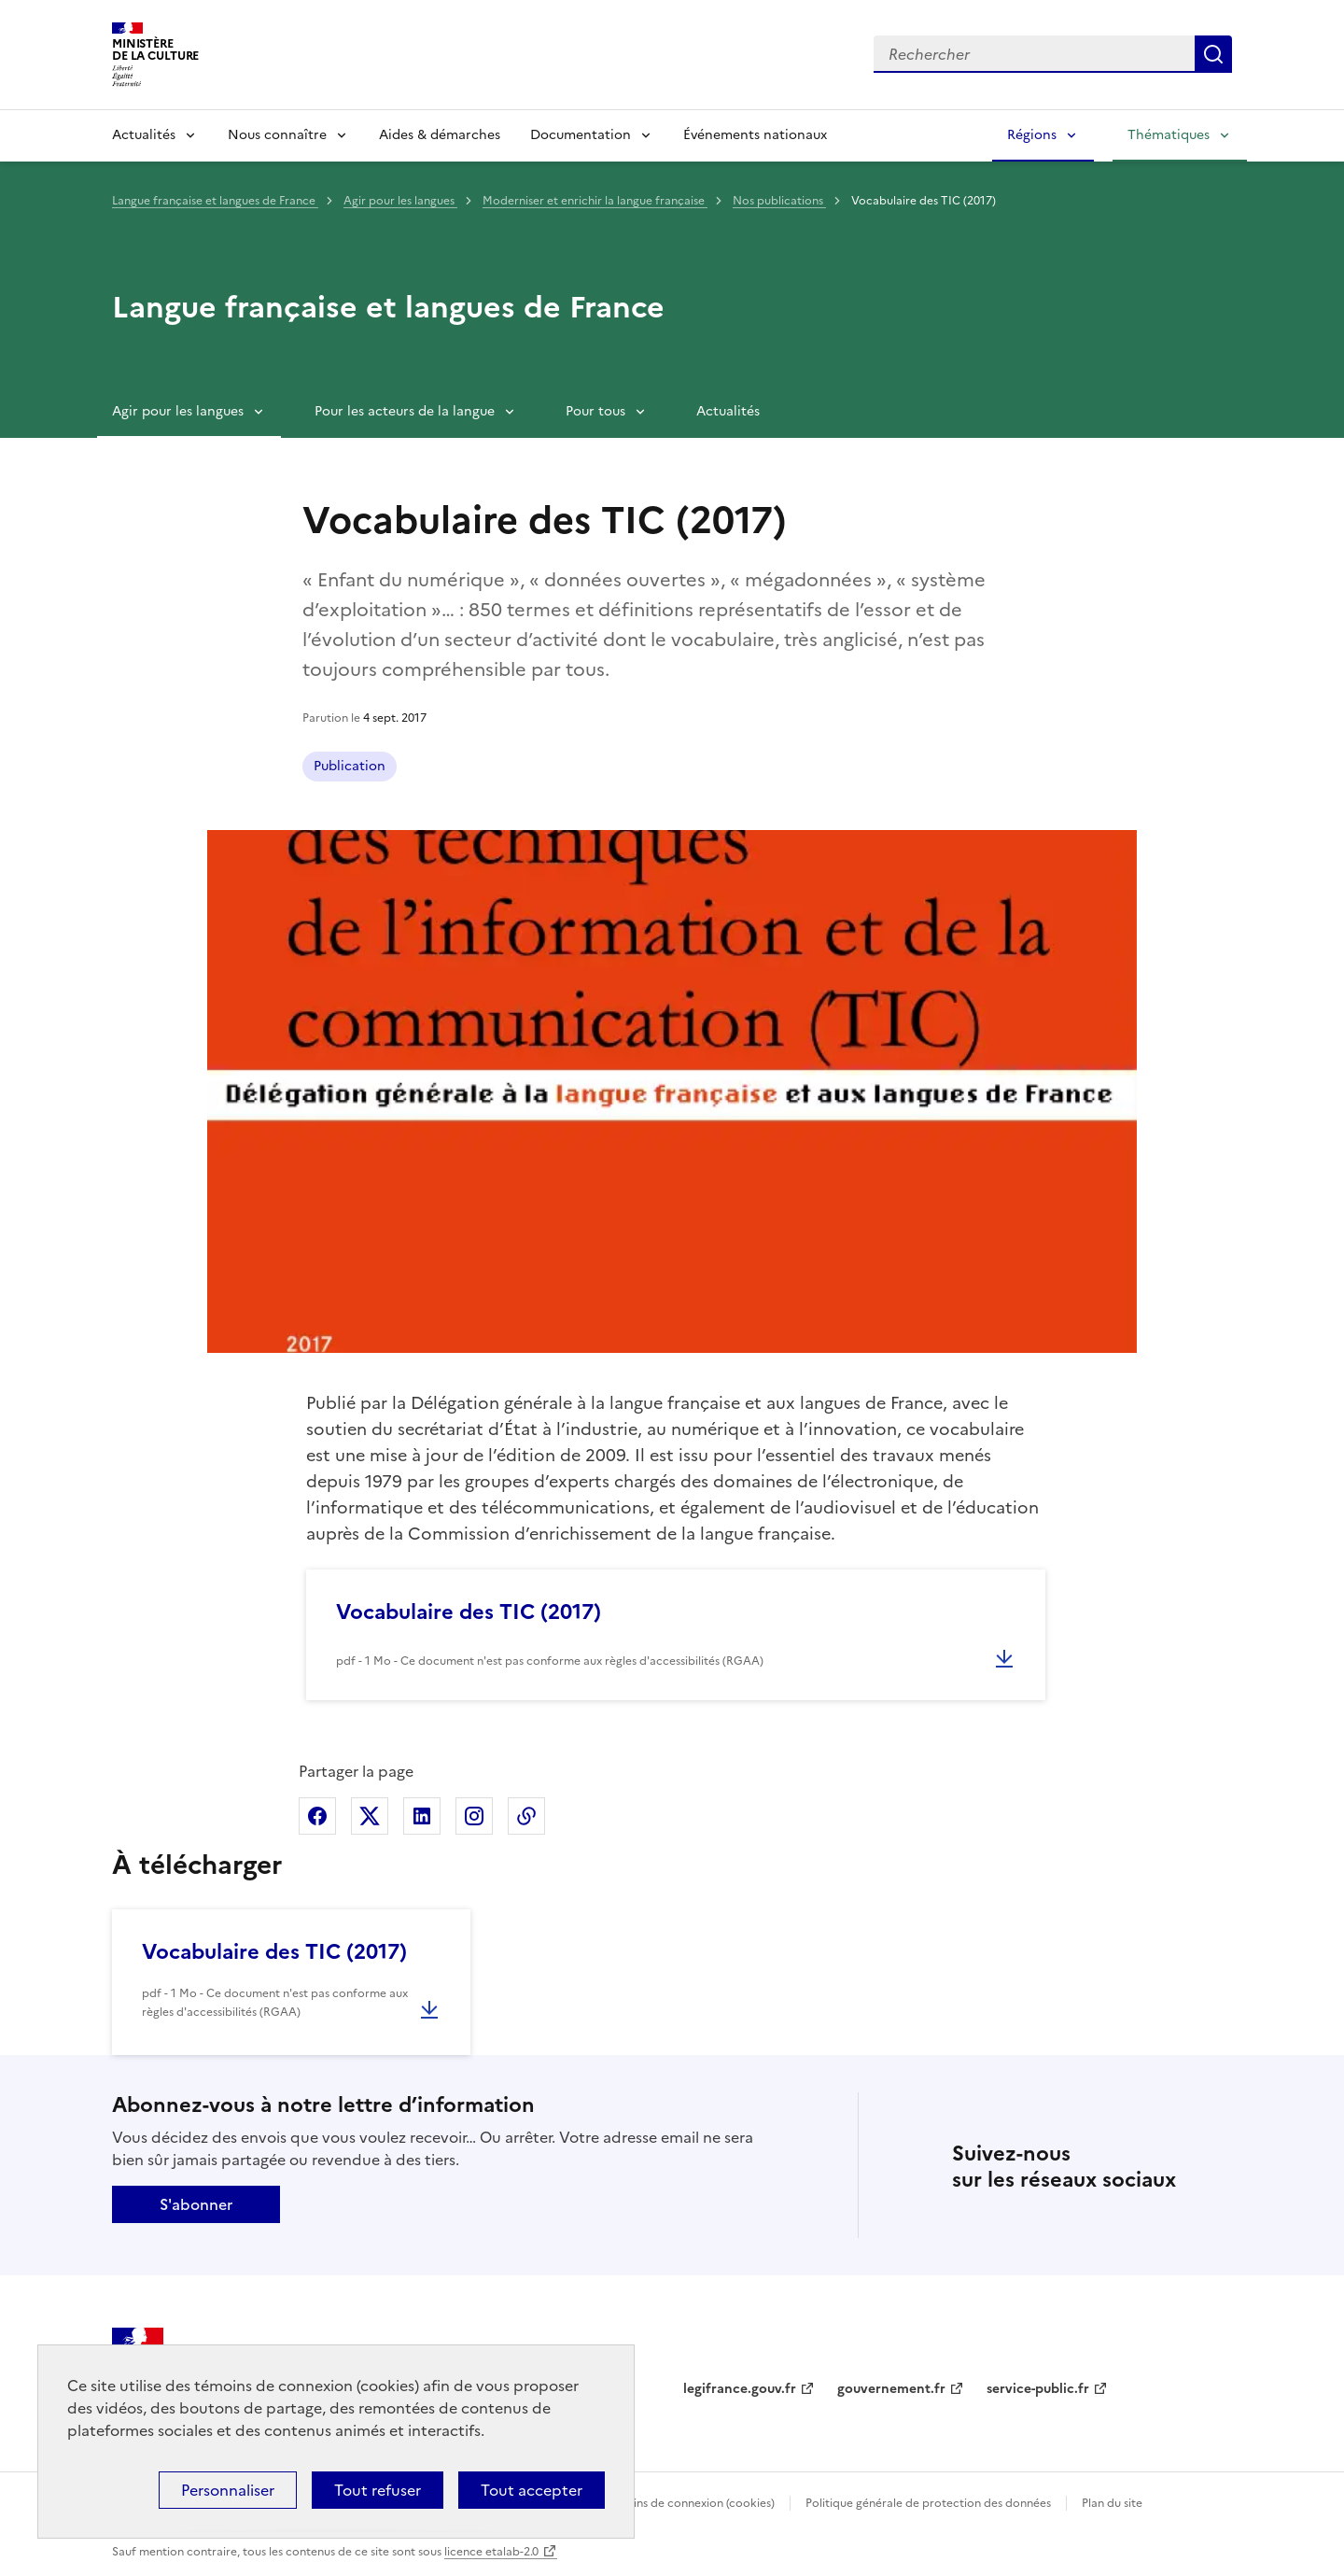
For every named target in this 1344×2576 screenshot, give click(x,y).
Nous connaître (277, 135)
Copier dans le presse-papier (526, 1816)
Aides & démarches (439, 135)
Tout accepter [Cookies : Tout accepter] (531, 2490)
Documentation (580, 135)
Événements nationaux (755, 135)
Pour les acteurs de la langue (405, 411)
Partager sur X (369, 1816)
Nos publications (779, 200)
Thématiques (1168, 135)
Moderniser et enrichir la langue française (595, 200)
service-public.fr (1038, 2389)
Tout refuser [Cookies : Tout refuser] (377, 2490)
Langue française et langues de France (215, 200)
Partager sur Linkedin (422, 1816)
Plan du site (1112, 2503)
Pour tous (595, 411)
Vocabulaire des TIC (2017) (468, 1612)
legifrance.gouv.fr (739, 2389)
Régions (1032, 135)
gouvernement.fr (891, 2389)
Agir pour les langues (400, 200)
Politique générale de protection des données (928, 2503)
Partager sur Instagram (474, 1816)
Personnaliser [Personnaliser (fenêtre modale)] (227, 2490)
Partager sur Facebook (317, 1816)
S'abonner (196, 2204)
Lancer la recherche (1213, 54)
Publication (349, 766)
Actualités (143, 135)
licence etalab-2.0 (491, 2551)
